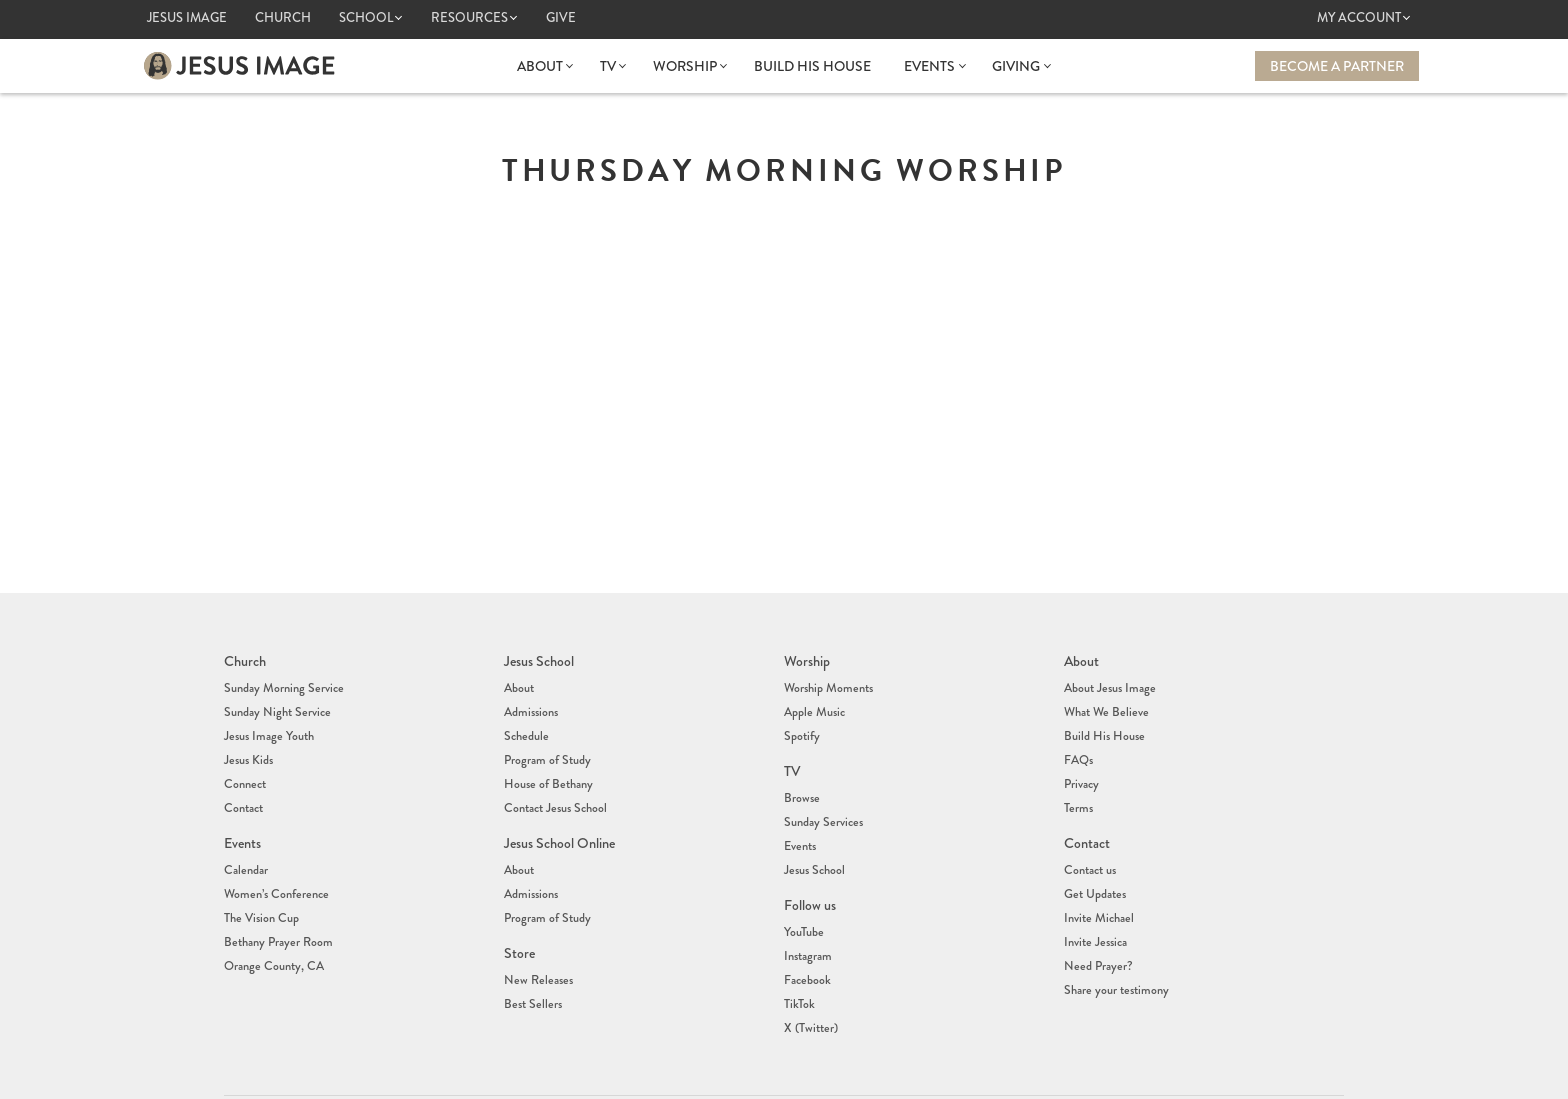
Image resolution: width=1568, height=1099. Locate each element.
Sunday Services (821, 798)
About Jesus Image (1108, 683)
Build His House (812, 66)
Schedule (525, 723)
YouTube (803, 893)
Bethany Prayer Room (277, 898)
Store (519, 910)
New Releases (535, 933)
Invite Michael (1097, 878)
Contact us (1089, 838)
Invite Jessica (1094, 898)
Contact (243, 783)
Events (929, 66)
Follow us (810, 870)
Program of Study (546, 743)
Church (283, 17)
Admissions (530, 703)
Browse (801, 778)
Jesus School (539, 660)
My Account (1359, 17)
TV (610, 66)
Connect (244, 763)
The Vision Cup (260, 878)
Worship (686, 66)
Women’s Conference (273, 858)
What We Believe (1104, 703)
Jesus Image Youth (267, 723)
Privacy (1081, 763)
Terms (1077, 783)
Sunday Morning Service (281, 683)
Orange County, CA (272, 918)
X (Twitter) (809, 973)
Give (561, 17)
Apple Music (813, 703)
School (366, 17)
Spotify (801, 723)
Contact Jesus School (554, 783)
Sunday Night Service (275, 703)
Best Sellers (531, 953)
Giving (1015, 66)
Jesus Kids (247, 743)
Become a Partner (1337, 66)
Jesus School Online (559, 815)
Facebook (806, 933)
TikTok (798, 953)
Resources (469, 17)
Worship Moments (827, 683)
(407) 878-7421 (824, 1061)
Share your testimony (1114, 938)
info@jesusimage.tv (848, 1076)
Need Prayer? (1096, 918)
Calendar (245, 838)
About (543, 66)
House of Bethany (547, 763)
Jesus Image (187, 17)
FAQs (1078, 743)
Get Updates (1094, 858)
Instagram (807, 913)
